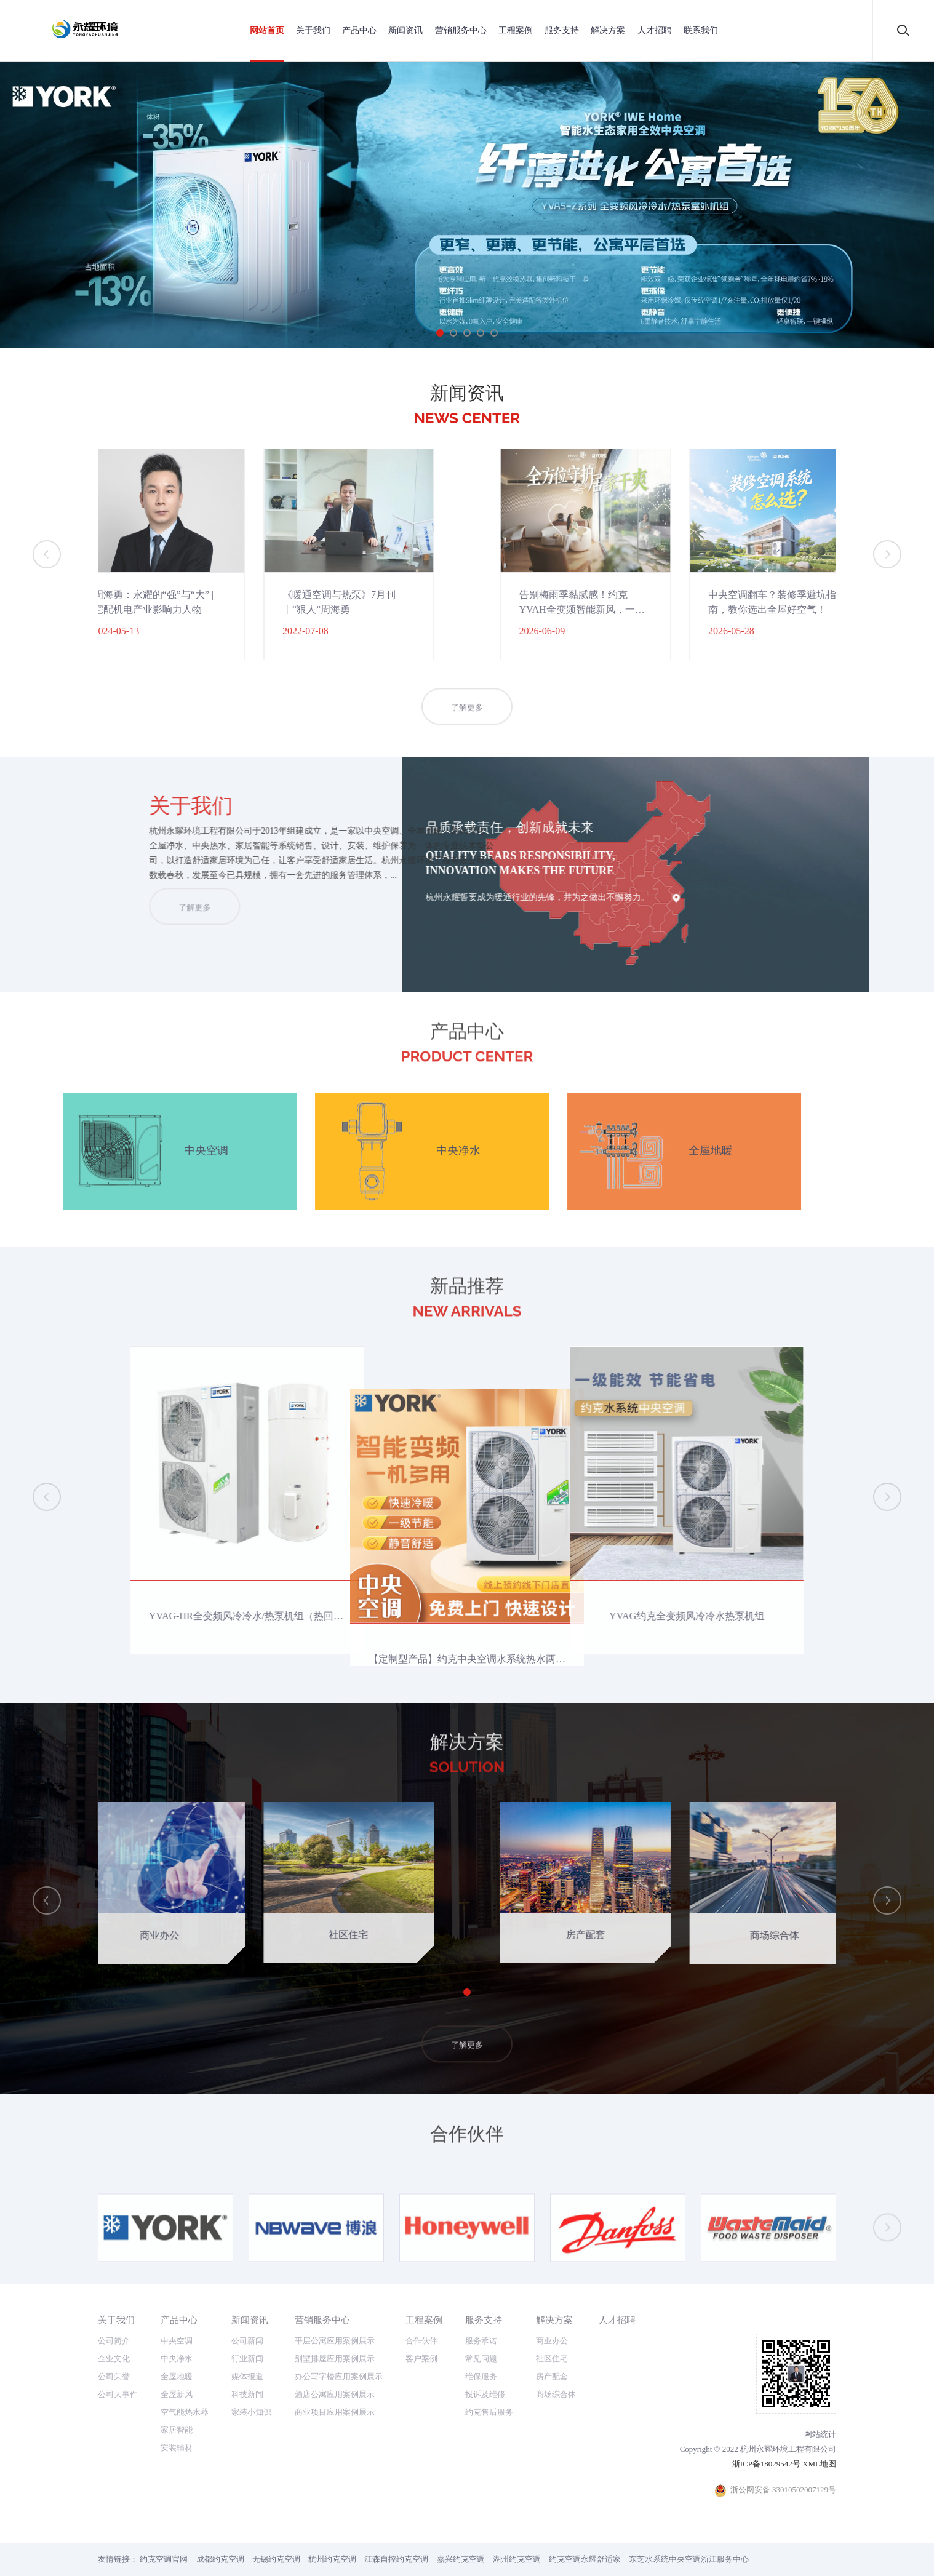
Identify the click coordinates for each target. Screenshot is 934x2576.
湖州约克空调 (517, 2559)
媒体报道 (247, 2376)
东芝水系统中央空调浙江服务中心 (689, 2559)
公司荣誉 (114, 2376)
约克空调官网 (164, 2559)
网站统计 (820, 2434)
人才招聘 (654, 30)
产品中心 (359, 30)
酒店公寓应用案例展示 (335, 2394)
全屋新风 (177, 2394)
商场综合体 (556, 2394)
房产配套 (552, 2376)
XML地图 (819, 2463)
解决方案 (608, 30)
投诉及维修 (485, 2394)
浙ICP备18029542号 (766, 2463)
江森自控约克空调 (396, 2559)
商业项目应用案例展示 (335, 2412)
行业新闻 (247, 2358)
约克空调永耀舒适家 (585, 2559)
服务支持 (562, 30)
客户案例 (421, 2358)
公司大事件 (118, 2394)
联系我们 (701, 30)
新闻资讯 (405, 30)
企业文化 (114, 2358)
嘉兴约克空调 (461, 2559)
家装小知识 (251, 2412)
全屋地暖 (177, 2376)
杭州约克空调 (332, 2559)
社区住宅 (552, 2358)
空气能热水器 (185, 2412)
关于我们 (313, 30)
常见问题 (481, 2358)
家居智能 (177, 2429)
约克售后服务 (489, 2412)
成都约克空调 (220, 2559)
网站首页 (267, 30)
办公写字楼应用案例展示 (339, 2376)
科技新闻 (247, 2394)
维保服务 (481, 2376)
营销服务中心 (461, 30)
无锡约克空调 (276, 2559)
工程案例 (515, 30)
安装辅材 (177, 2447)
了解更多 (467, 732)
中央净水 (177, 2358)
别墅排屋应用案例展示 (335, 2358)
